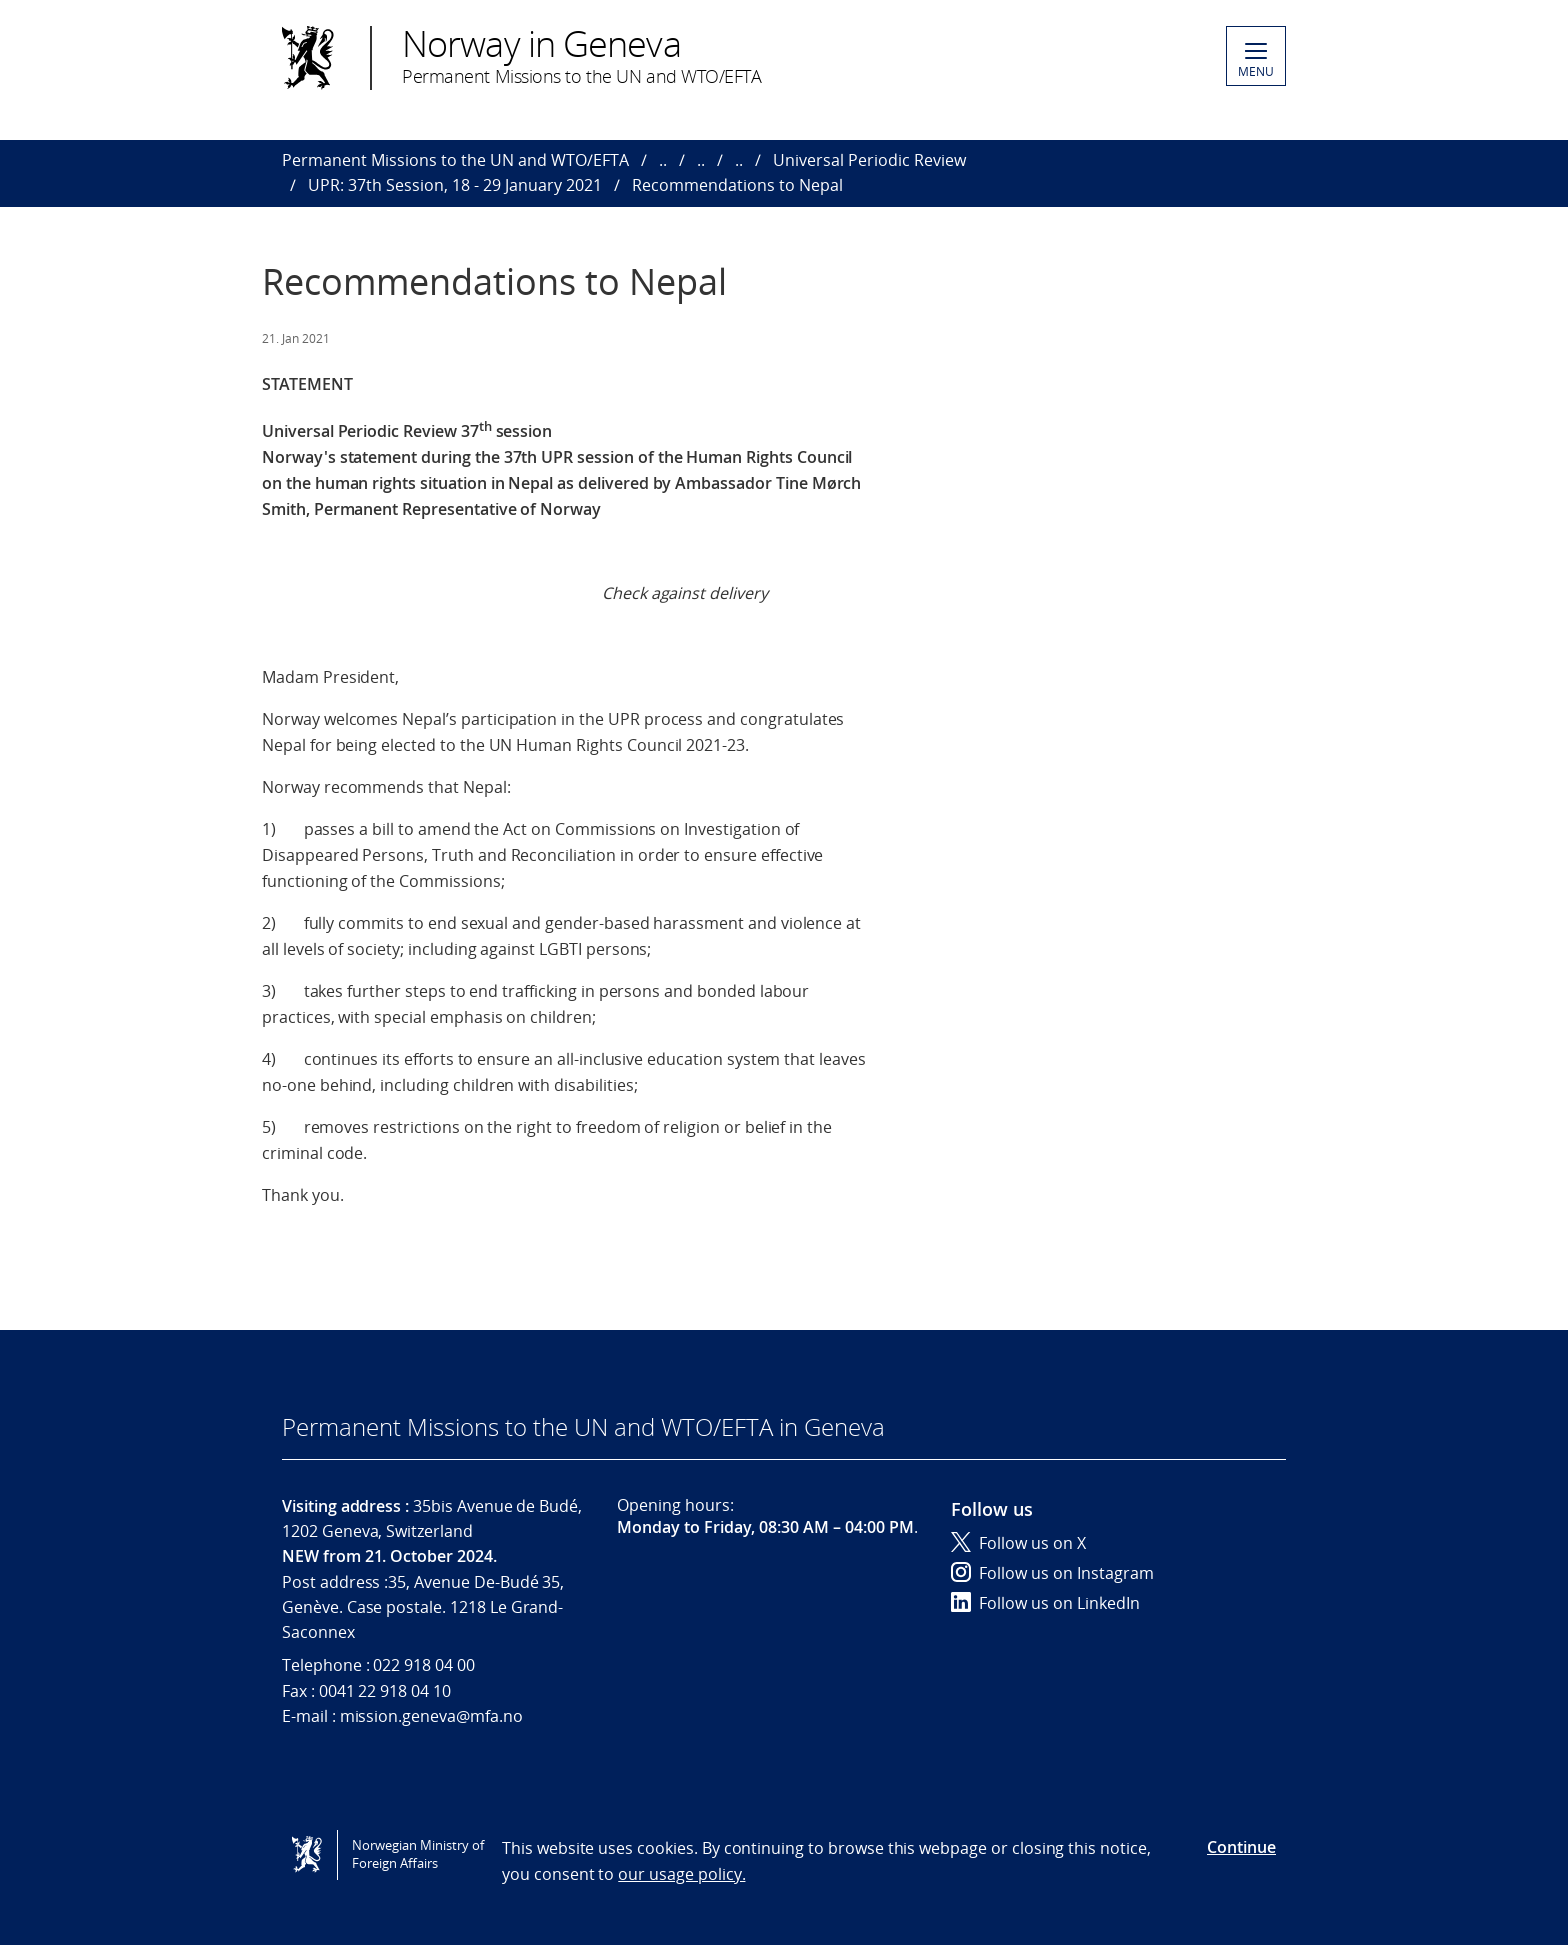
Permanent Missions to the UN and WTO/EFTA (455, 160)
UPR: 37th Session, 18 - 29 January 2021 (455, 185)
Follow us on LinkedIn (1045, 1603)
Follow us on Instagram (1052, 1573)
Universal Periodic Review (869, 160)
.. (663, 160)
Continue (1241, 1847)
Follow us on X (1018, 1543)
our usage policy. (681, 1874)
